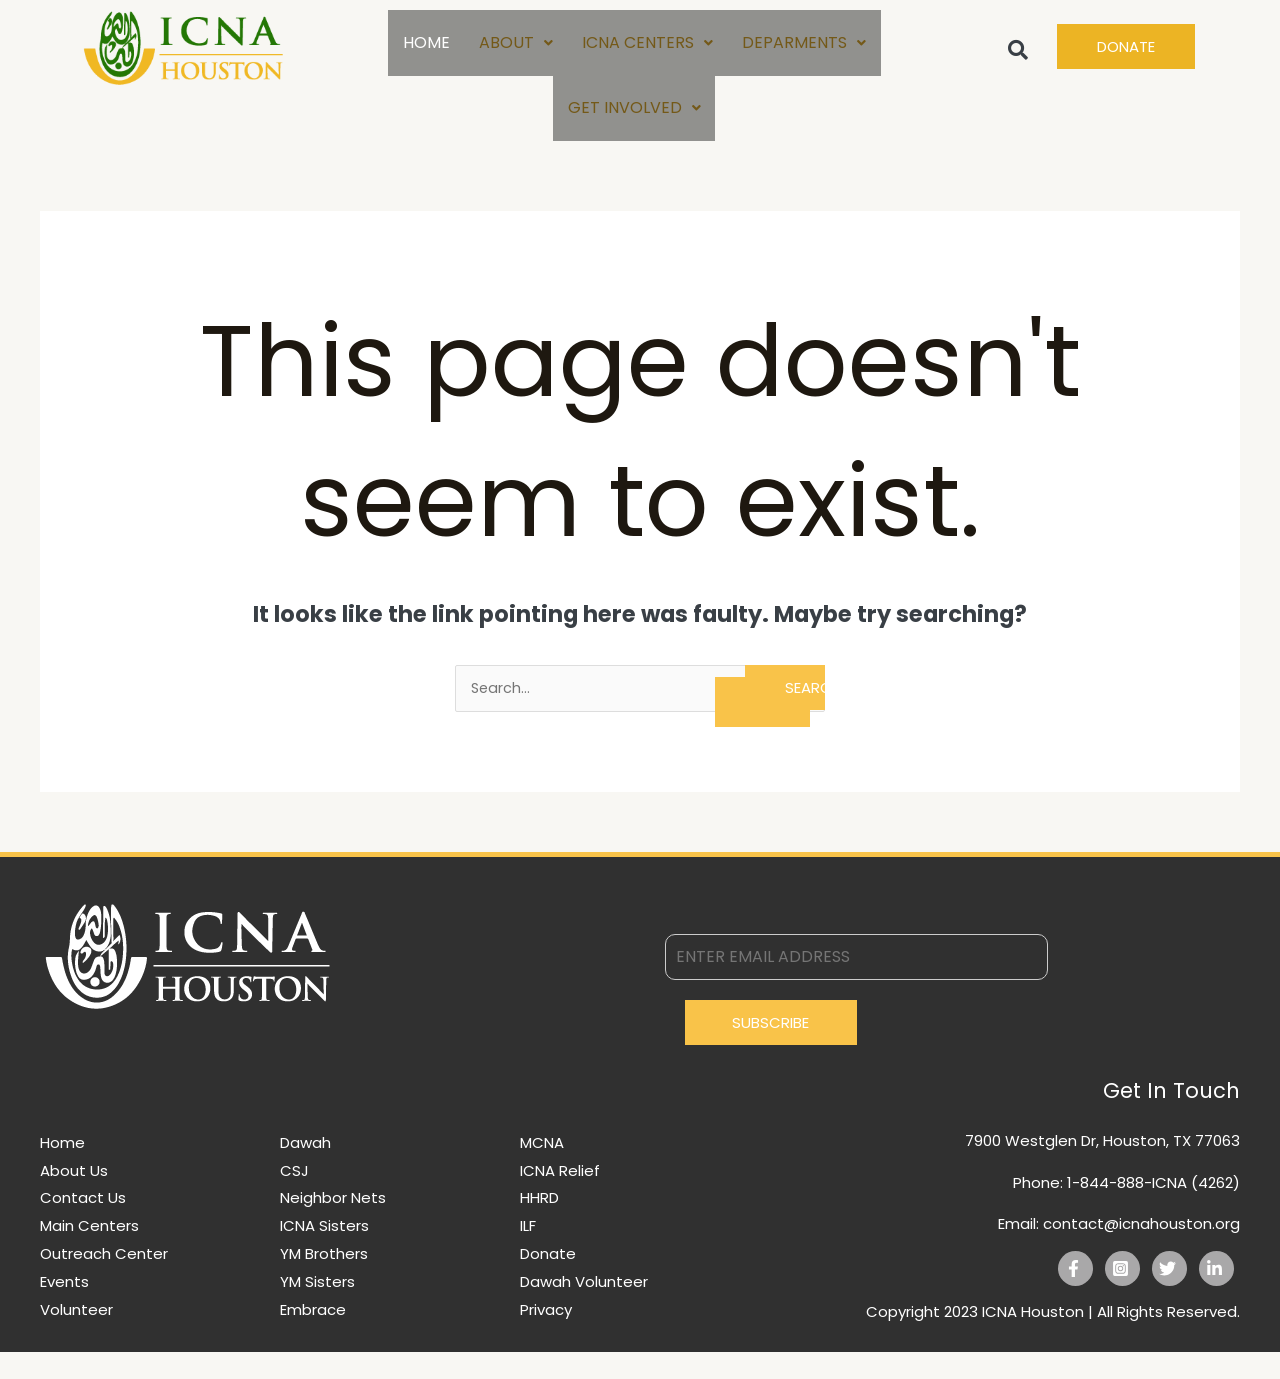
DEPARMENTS (805, 48)
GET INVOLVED (634, 126)
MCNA (542, 1169)
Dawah (305, 1169)
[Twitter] (1169, 1295)
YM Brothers (324, 1280)
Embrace (313, 1336)
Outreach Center (104, 1280)
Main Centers (89, 1252)
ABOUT (515, 48)
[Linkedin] (1216, 1295)
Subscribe (770, 1049)
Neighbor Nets (333, 1224)
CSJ (294, 1197)
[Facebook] (1075, 1295)
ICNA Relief (560, 1197)
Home (62, 1169)
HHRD (539, 1224)
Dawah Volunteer (584, 1308)
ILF (528, 1252)
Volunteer (76, 1336)
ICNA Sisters (324, 1252)
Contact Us (83, 1224)
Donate (548, 1280)
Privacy (546, 1336)
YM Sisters (317, 1308)
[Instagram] (1122, 1295)
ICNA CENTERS (647, 48)
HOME (424, 48)
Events (64, 1308)
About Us (74, 1197)
